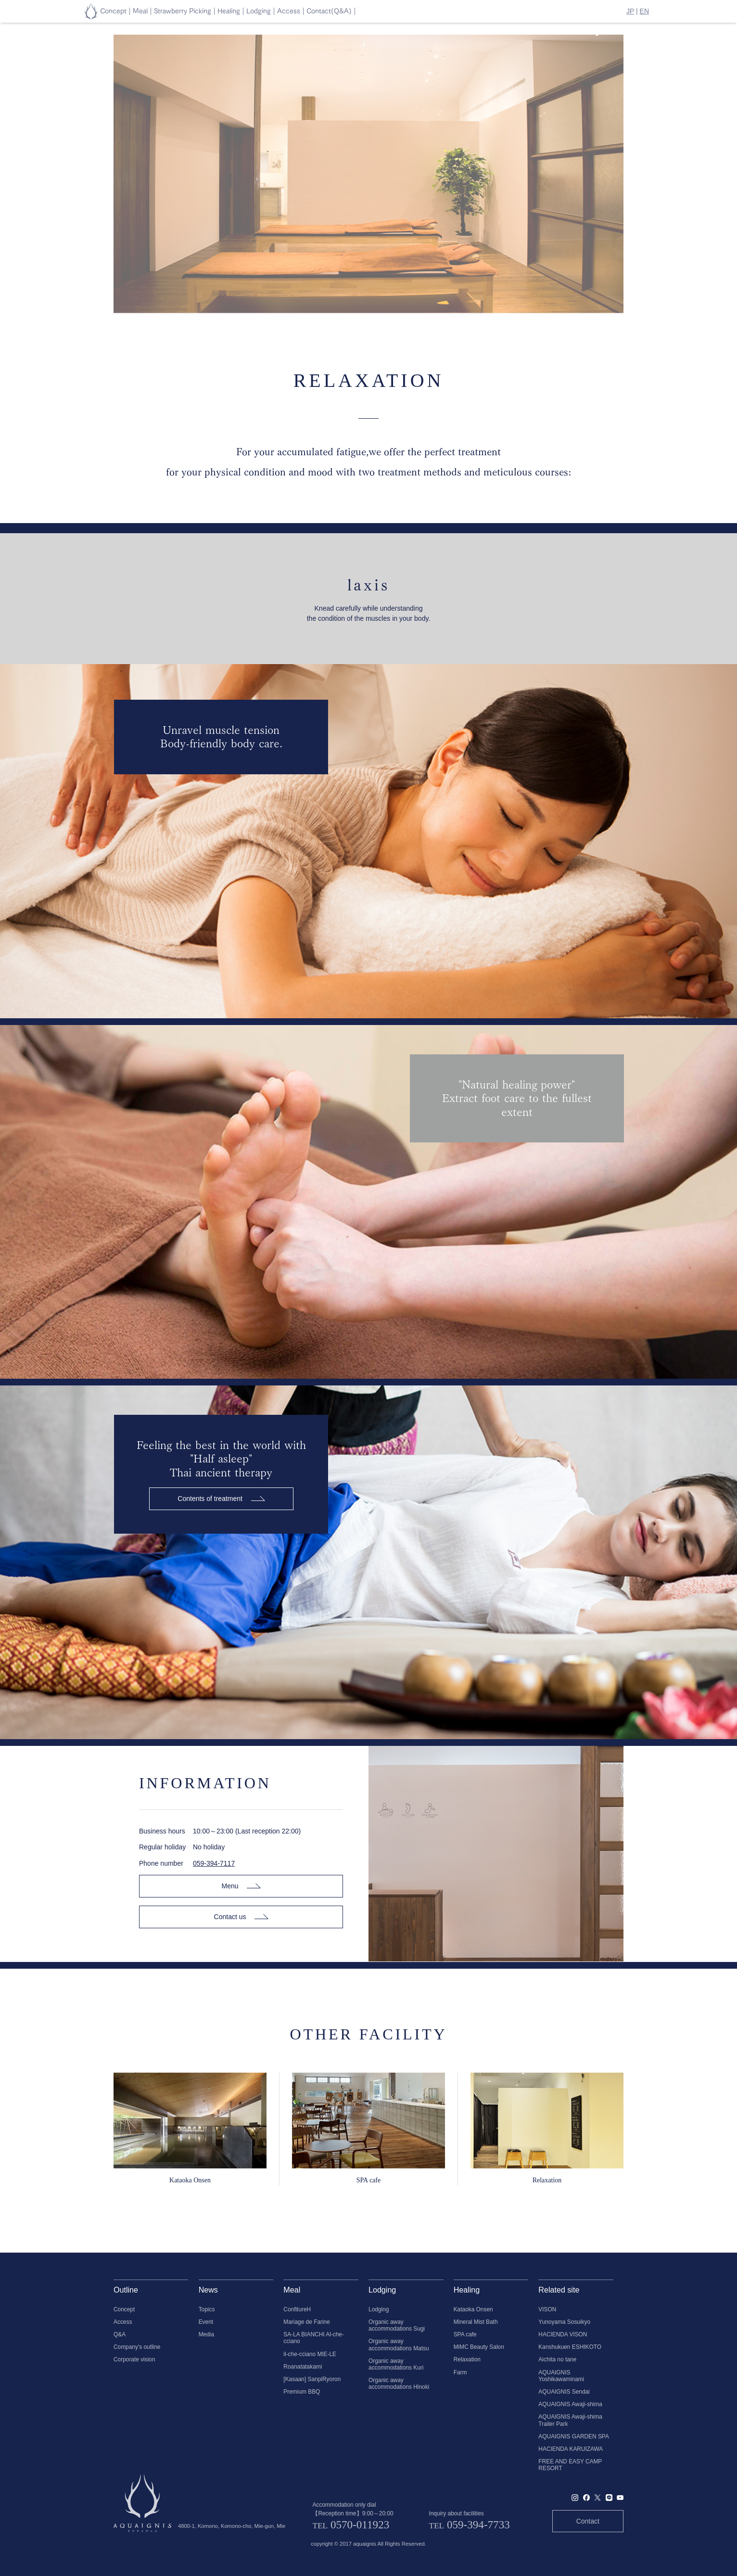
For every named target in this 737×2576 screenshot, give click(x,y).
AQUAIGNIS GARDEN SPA (573, 2436)
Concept (124, 2309)
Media (206, 2334)
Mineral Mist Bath (476, 2322)
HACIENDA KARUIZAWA (570, 2449)
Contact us (241, 1917)
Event (206, 2322)
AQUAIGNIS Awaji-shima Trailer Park (570, 2420)
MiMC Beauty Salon (479, 2347)
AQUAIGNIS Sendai (563, 2391)
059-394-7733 (478, 2524)
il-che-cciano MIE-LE (309, 2354)
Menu (241, 1886)
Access (123, 2322)
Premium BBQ (301, 2391)
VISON (547, 2309)
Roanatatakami (302, 2366)
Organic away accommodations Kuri (395, 2364)
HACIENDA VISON (562, 2334)
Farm (460, 2372)
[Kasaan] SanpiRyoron (312, 2379)
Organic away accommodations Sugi (396, 2325)
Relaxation (467, 2359)
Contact (587, 2521)
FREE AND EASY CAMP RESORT (570, 2465)
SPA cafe (465, 2334)
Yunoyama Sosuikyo (564, 2322)
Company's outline (137, 2347)
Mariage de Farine (306, 2322)
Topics (207, 2309)
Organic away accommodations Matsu (398, 2344)
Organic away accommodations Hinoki (398, 2383)
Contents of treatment (221, 1499)
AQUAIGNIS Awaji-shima (570, 2404)
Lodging (378, 2309)
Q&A (120, 2334)
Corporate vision (134, 2359)
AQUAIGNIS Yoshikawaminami (561, 2376)
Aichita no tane (557, 2359)
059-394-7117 (214, 1863)
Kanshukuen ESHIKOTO (569, 2347)
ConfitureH (297, 2309)
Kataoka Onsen (473, 2309)
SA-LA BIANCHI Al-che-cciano (313, 2338)
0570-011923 (359, 2524)
